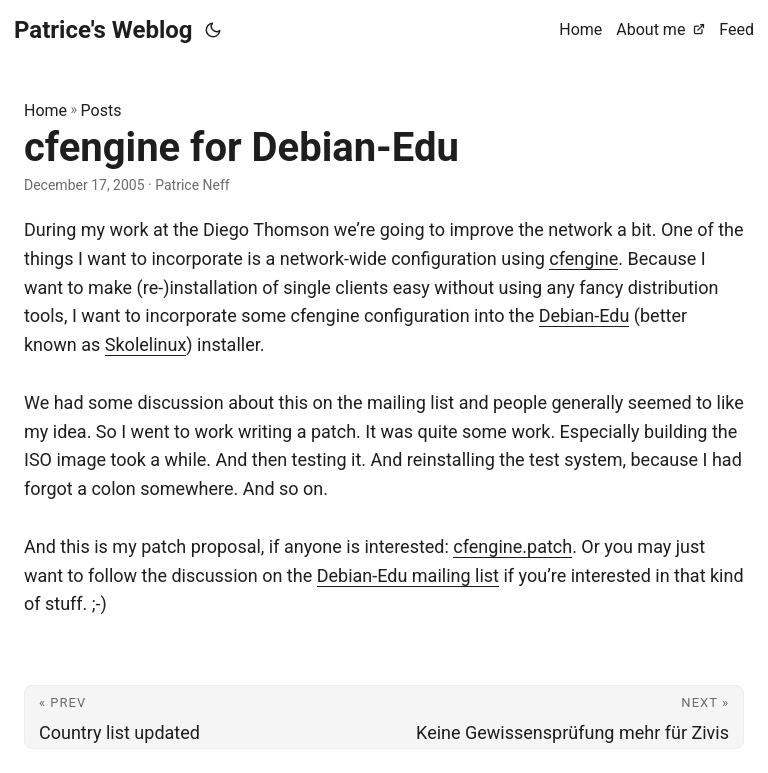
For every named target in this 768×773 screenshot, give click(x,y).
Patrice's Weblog (103, 30)
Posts (101, 110)
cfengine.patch (512, 546)
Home (45, 110)
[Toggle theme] (213, 30)
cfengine (583, 258)
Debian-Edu (584, 315)
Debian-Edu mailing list (408, 575)
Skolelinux (146, 344)
